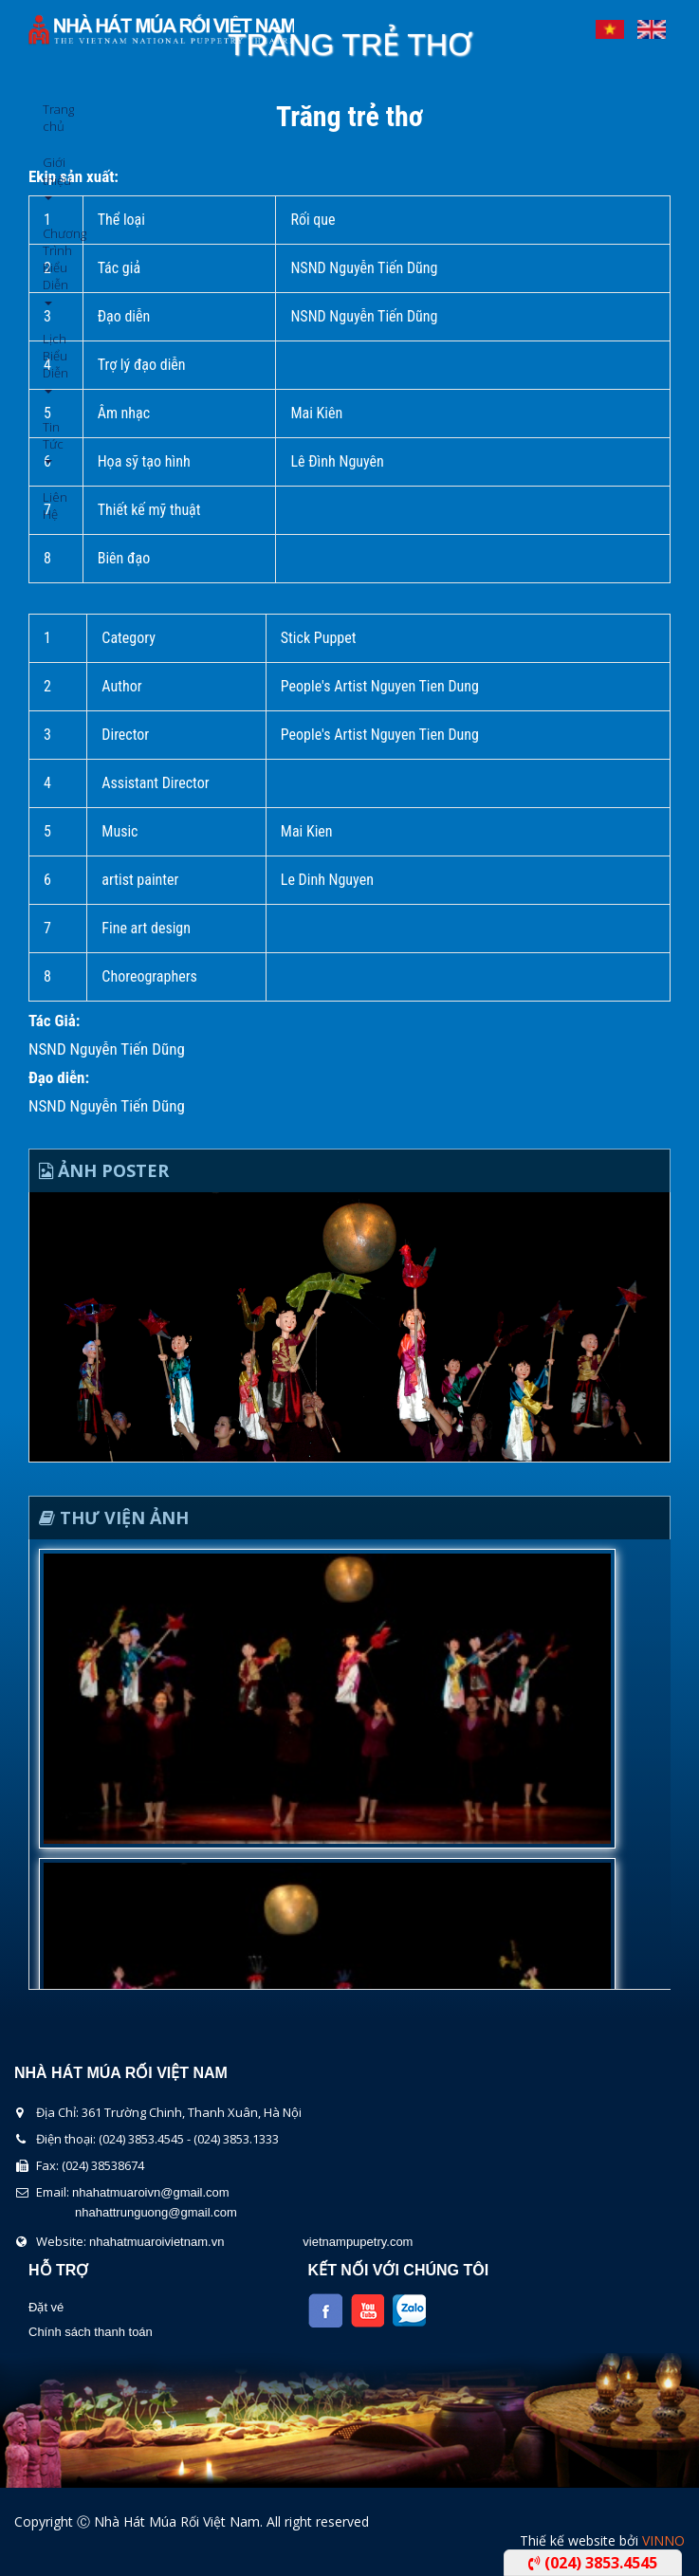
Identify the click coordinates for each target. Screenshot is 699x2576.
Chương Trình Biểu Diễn (50, 265)
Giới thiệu (50, 177)
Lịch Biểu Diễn (50, 362)
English (651, 24)
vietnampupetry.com (358, 2242)
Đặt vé (46, 2307)
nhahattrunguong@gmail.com (156, 2212)
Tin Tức (50, 441)
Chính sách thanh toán (90, 2332)
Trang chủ (50, 118)
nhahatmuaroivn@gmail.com (151, 2192)
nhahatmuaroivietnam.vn (156, 2242)
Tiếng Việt (610, 24)
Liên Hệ (50, 505)
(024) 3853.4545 (592, 2562)
